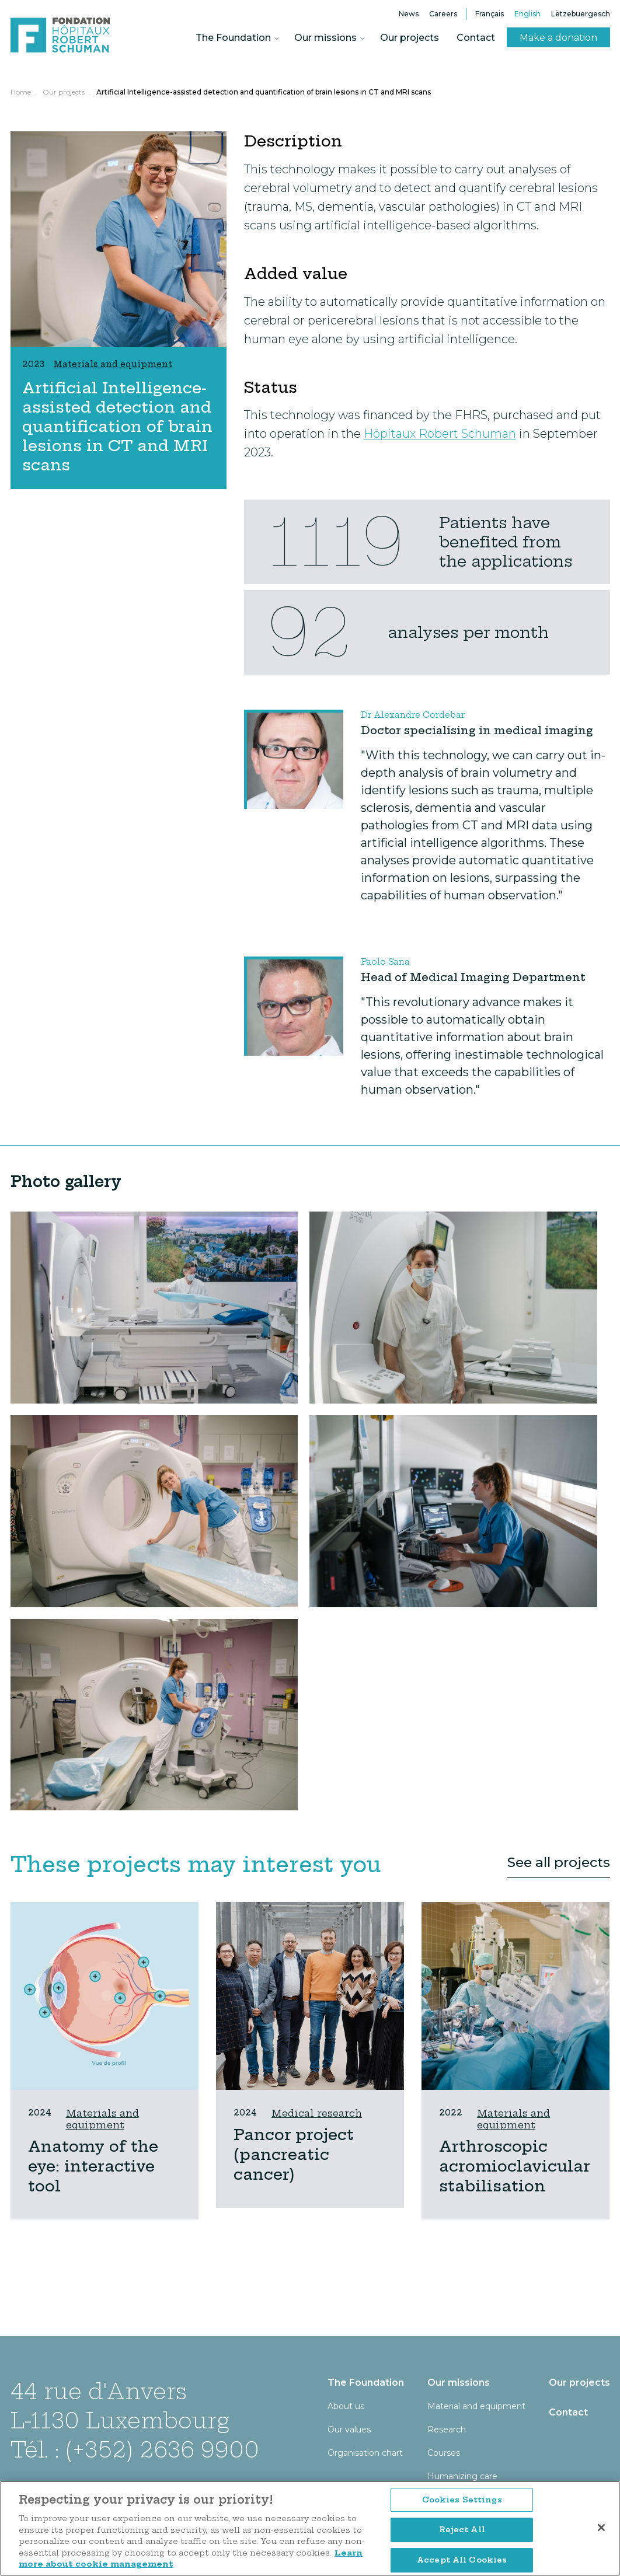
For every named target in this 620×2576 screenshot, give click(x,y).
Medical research (316, 2113)
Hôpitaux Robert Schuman (440, 434)
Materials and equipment (102, 2119)
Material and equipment (476, 2406)
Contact (476, 37)
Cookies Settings (462, 2537)
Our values (349, 2429)
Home (21, 92)
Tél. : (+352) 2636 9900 (135, 2450)
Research (446, 2429)
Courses (443, 2453)
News (409, 13)
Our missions (325, 37)
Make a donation (558, 37)
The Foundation (233, 37)
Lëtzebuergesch (580, 13)
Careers (443, 13)
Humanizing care (462, 2476)
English (527, 13)
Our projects (409, 37)
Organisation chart (365, 2453)
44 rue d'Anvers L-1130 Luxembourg (120, 2406)
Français (489, 13)
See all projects (558, 1862)
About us (346, 2406)
